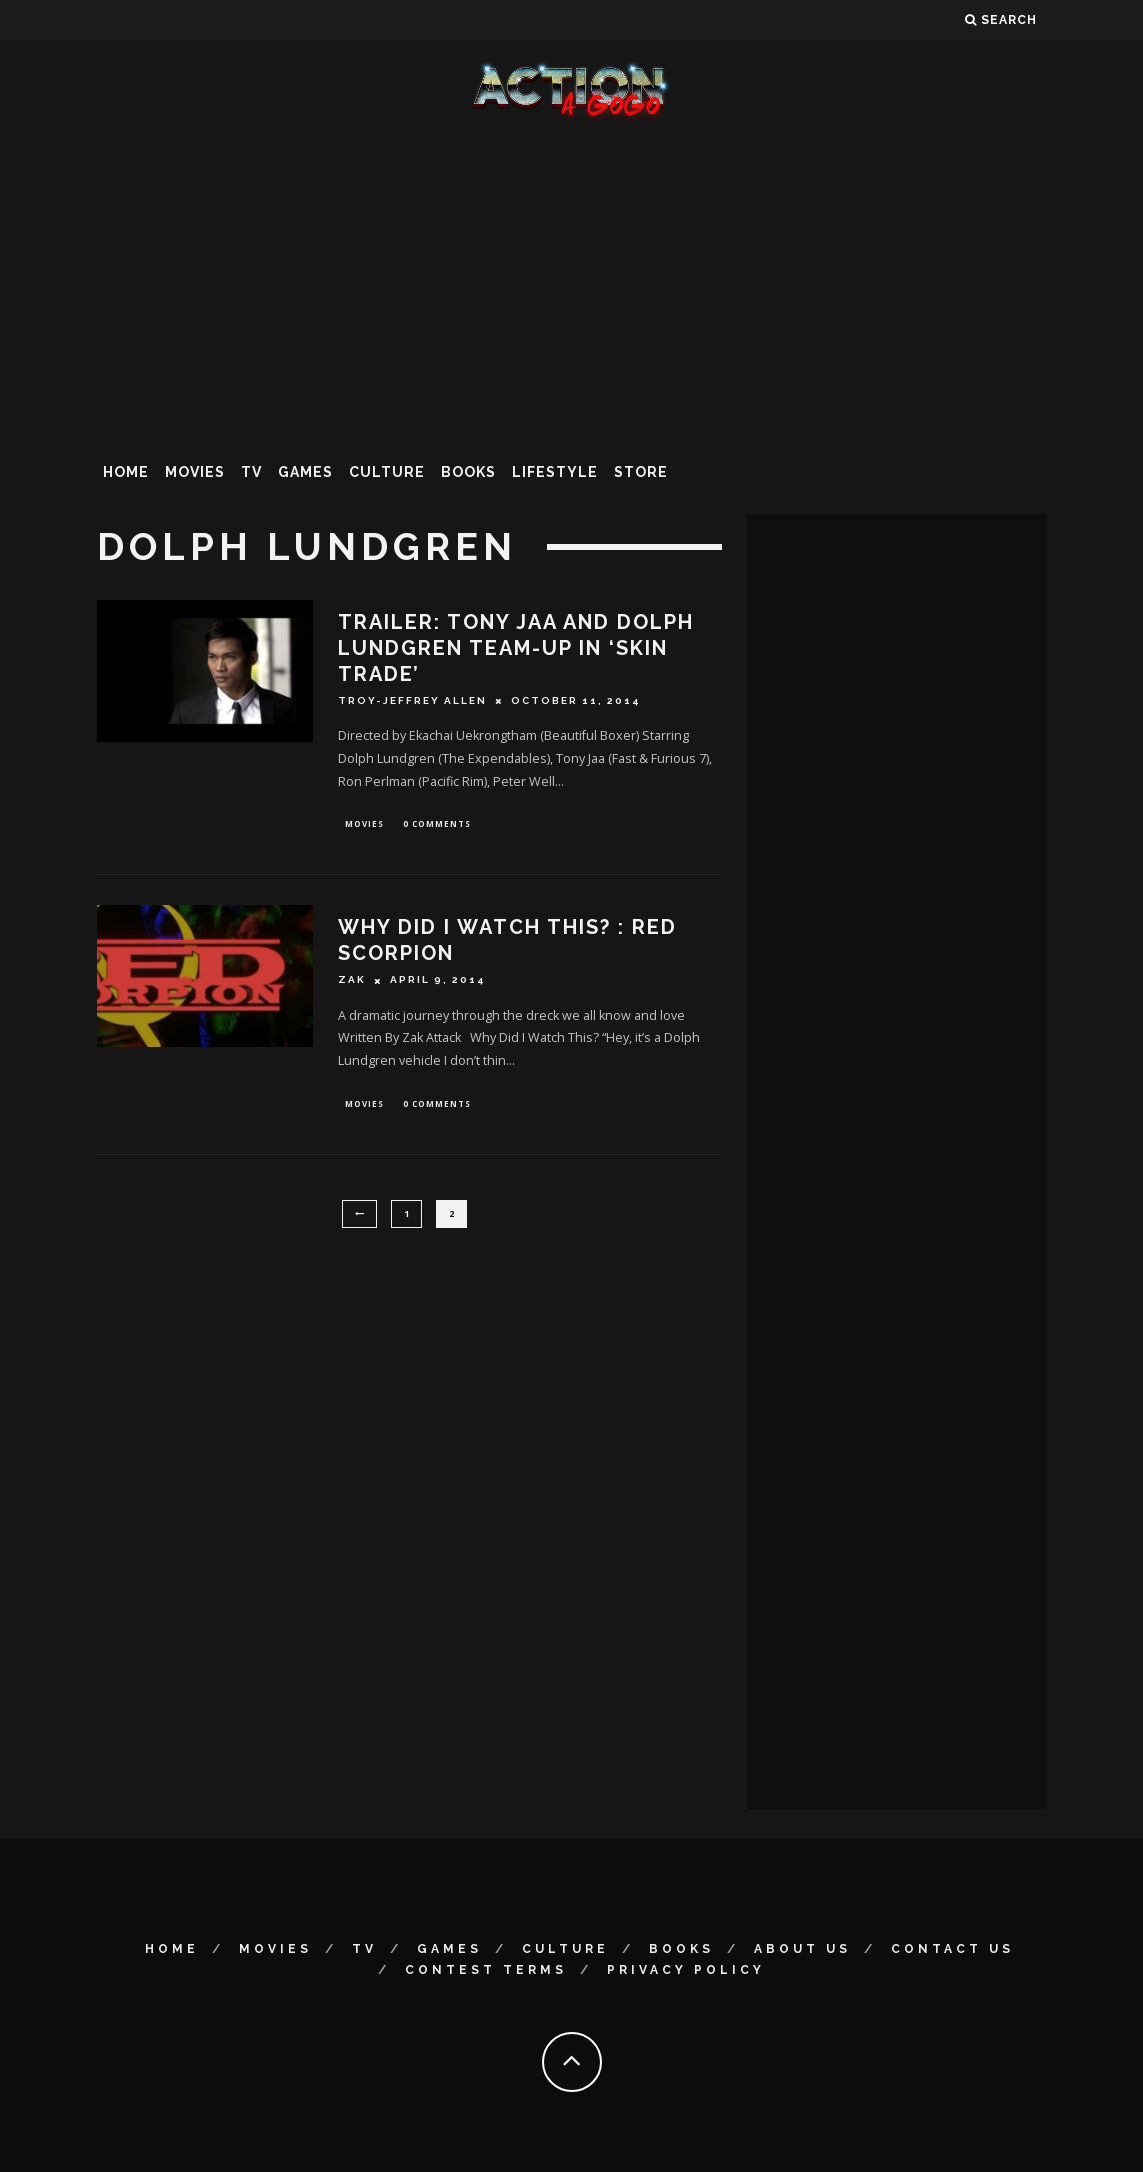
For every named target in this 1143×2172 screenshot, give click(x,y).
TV (251, 472)
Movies (195, 472)
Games (305, 472)
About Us (802, 1949)
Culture (387, 472)
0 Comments (437, 824)
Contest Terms (486, 1970)
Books (468, 472)
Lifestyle (555, 472)
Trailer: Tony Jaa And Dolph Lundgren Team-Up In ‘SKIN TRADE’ (516, 648)
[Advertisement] (572, 284)
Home (126, 472)
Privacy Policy (686, 1970)
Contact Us (952, 1949)
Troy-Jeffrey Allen (412, 700)
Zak (352, 982)
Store (641, 472)
